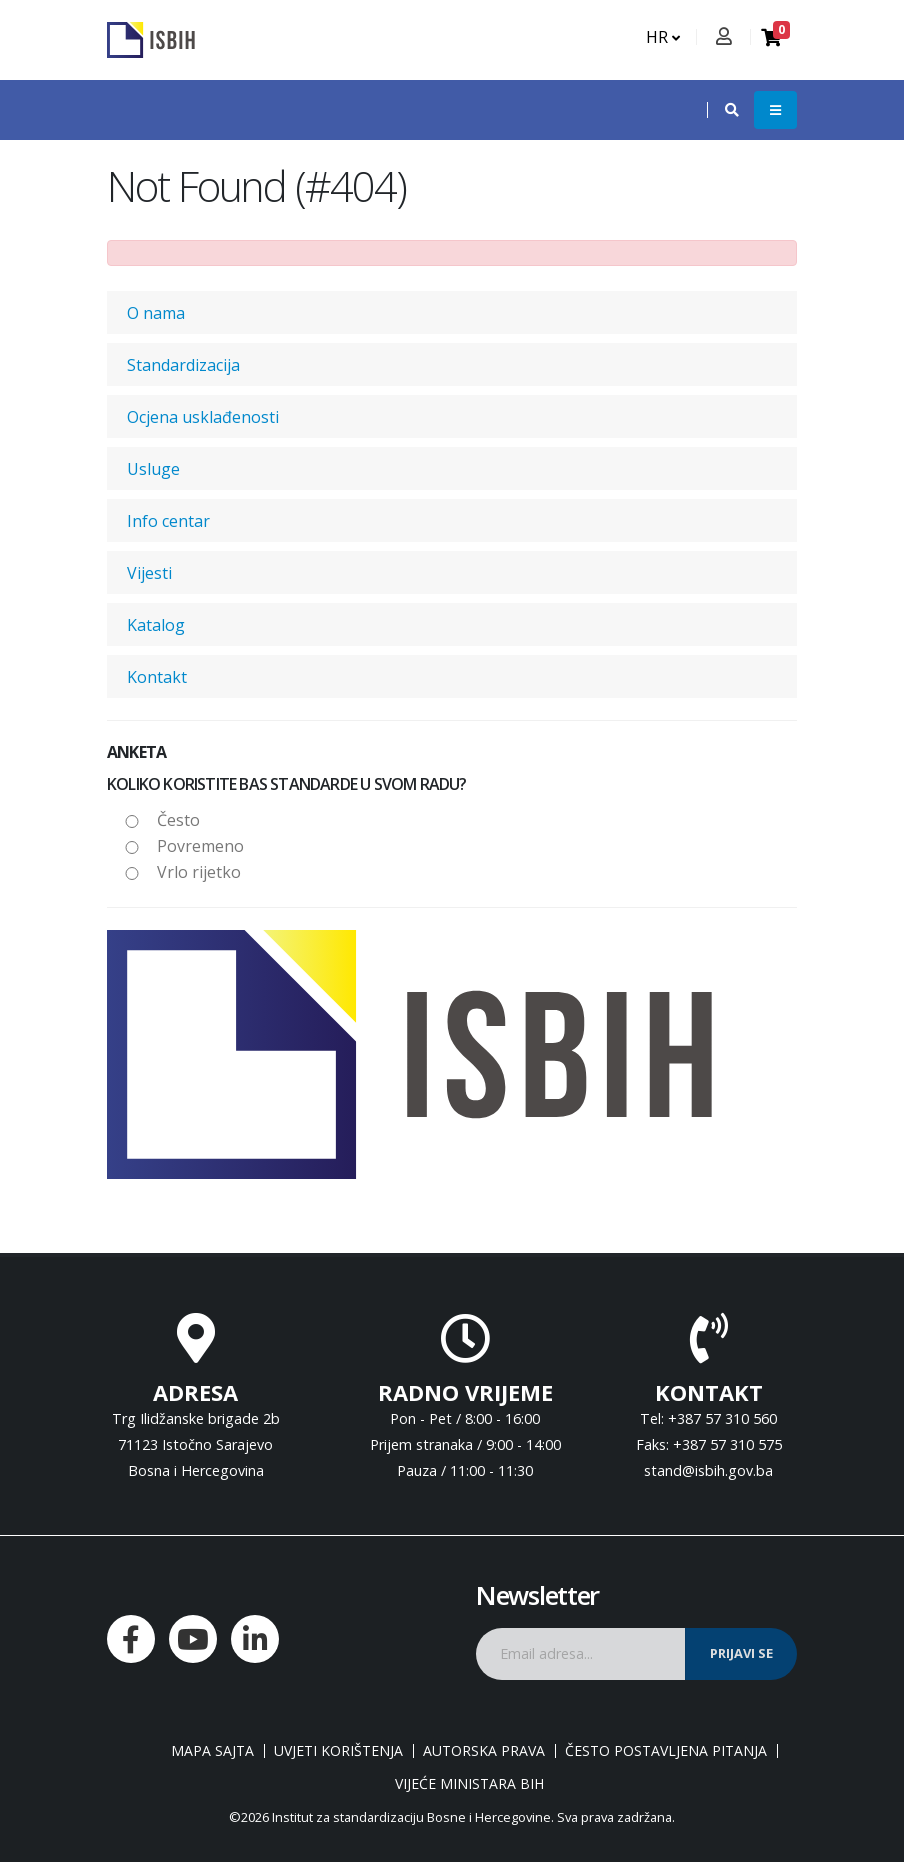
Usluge (153, 469)
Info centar (168, 521)
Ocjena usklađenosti (203, 417)
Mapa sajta (212, 1751)
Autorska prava (484, 1751)
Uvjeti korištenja (338, 1751)
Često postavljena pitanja (666, 1751)
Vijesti (149, 573)
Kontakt (157, 677)
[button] (722, 110)
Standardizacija (183, 365)
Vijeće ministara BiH (469, 1784)
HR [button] (663, 37)
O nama (156, 313)
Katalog (156, 625)
